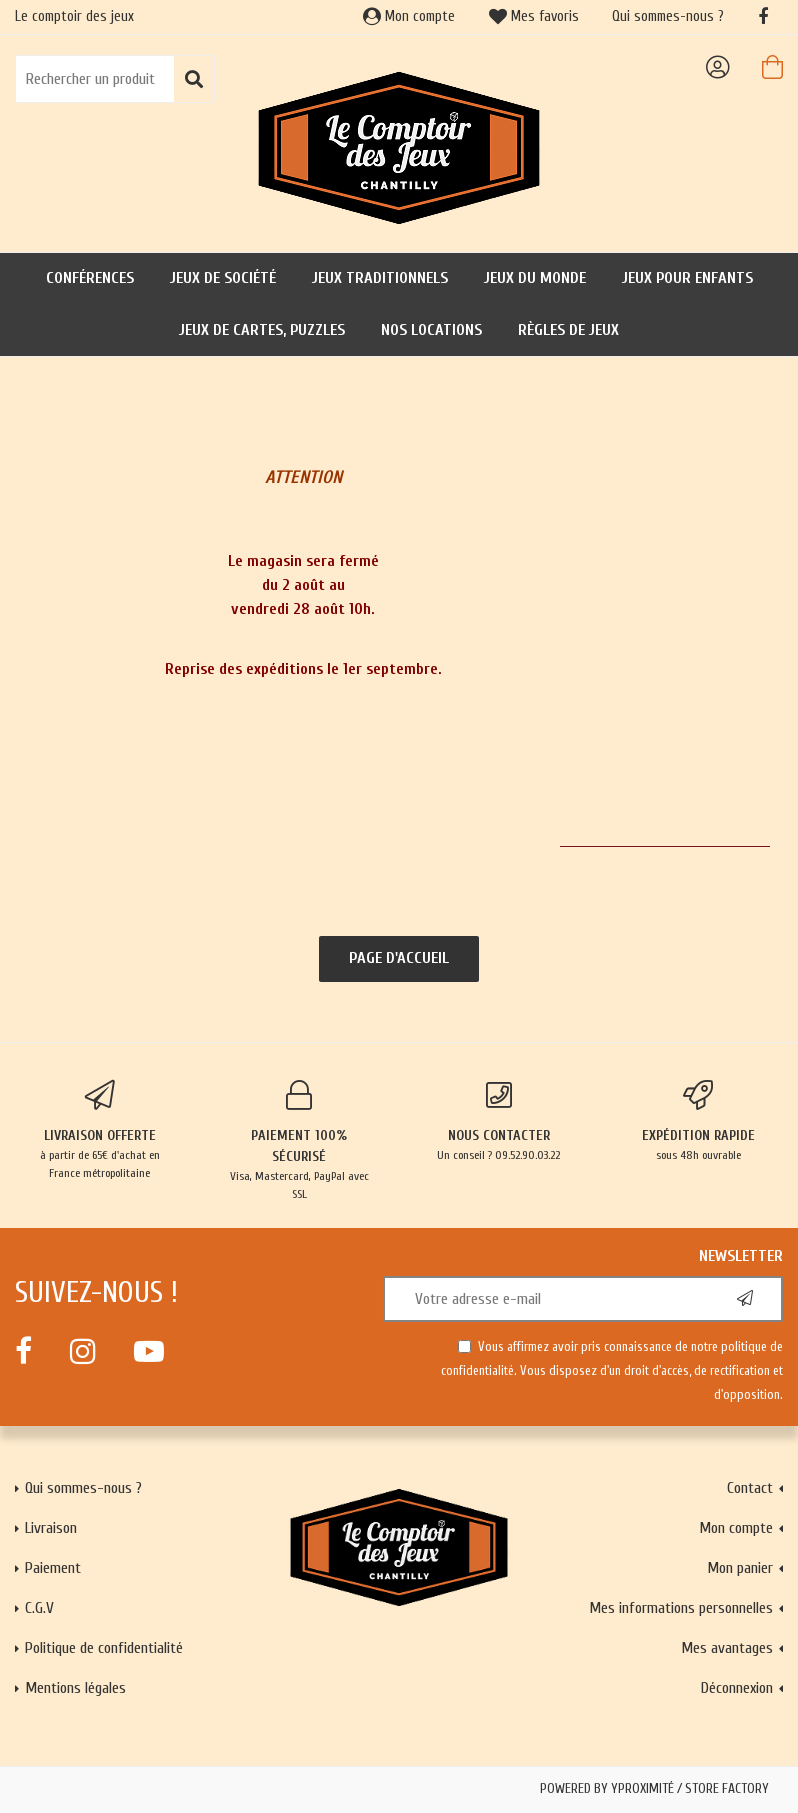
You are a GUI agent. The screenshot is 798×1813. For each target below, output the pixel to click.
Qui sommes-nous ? (668, 16)
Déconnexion (737, 1688)
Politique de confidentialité (104, 1648)
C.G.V (39, 1608)
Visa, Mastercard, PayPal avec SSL (300, 1140)
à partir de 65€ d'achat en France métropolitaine (100, 1130)
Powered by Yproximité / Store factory (654, 1789)
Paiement (53, 1568)
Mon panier (740, 1568)
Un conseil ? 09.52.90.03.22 (499, 1121)
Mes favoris (534, 16)
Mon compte (409, 16)
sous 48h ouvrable (699, 1121)
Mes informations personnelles (681, 1608)
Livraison (51, 1528)
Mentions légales (75, 1688)
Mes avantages (727, 1648)
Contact (750, 1488)
